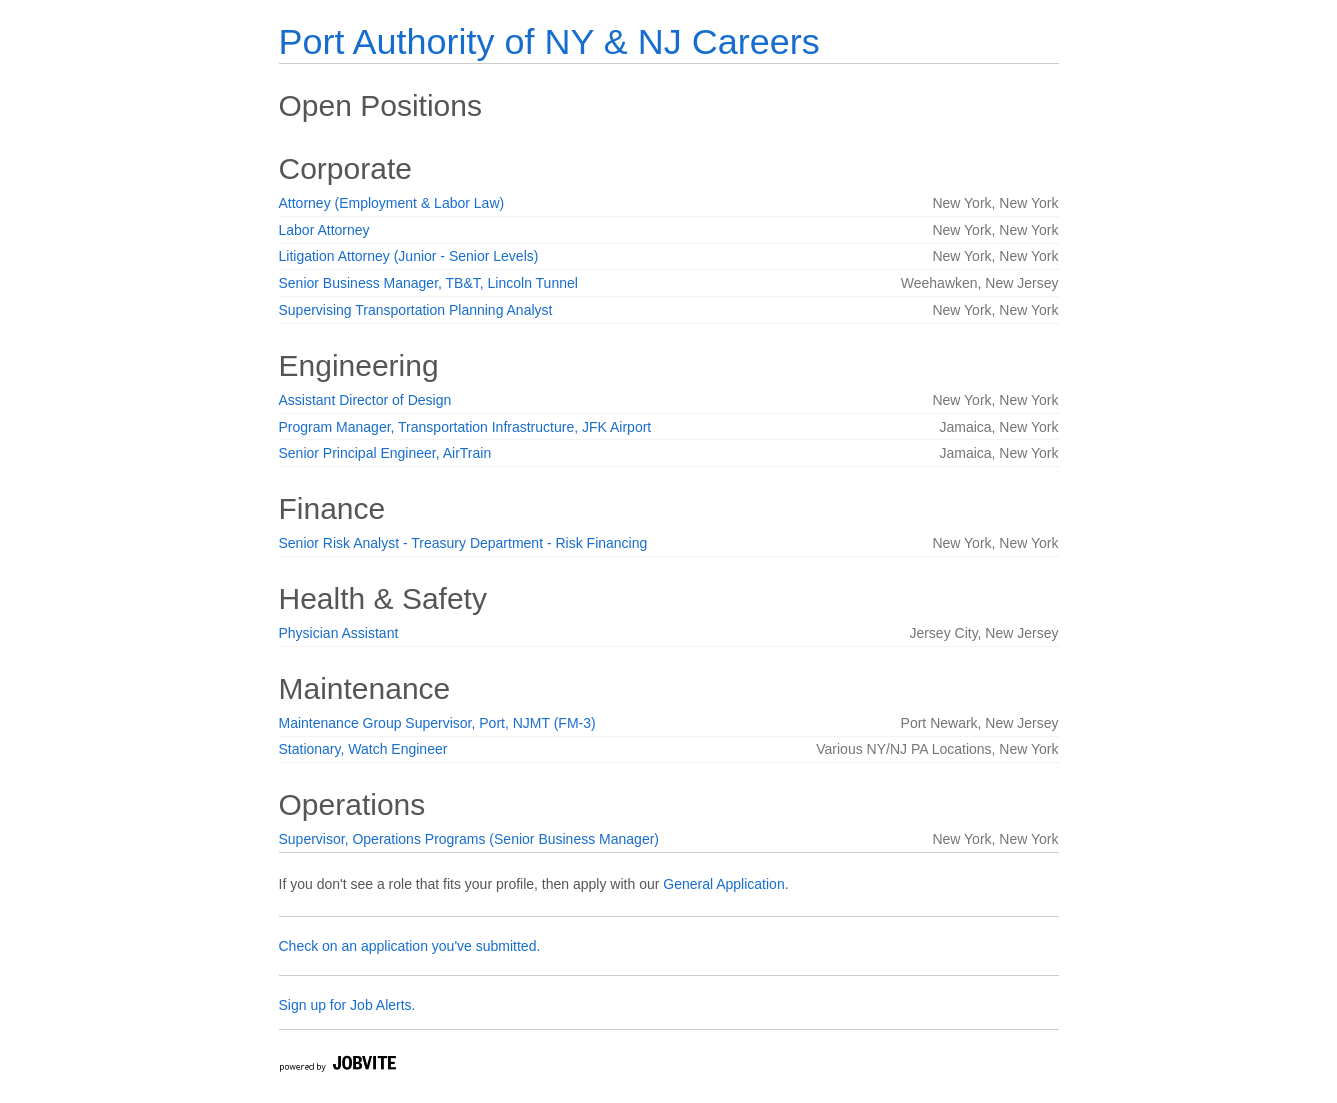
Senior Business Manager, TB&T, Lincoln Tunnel (428, 283)
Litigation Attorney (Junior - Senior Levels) (409, 256)
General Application (723, 884)
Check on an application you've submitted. (410, 946)
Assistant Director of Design (365, 400)
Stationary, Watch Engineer (363, 749)
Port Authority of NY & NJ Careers (549, 41)
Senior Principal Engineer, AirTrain (385, 453)
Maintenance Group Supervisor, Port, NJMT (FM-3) (437, 723)
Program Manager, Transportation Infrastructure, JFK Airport (465, 427)
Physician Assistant (339, 633)
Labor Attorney (324, 230)
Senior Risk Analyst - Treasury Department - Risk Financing (463, 543)
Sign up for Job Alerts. (347, 1005)
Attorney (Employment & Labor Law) (392, 203)
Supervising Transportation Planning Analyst (416, 310)
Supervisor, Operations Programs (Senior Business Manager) (469, 839)
